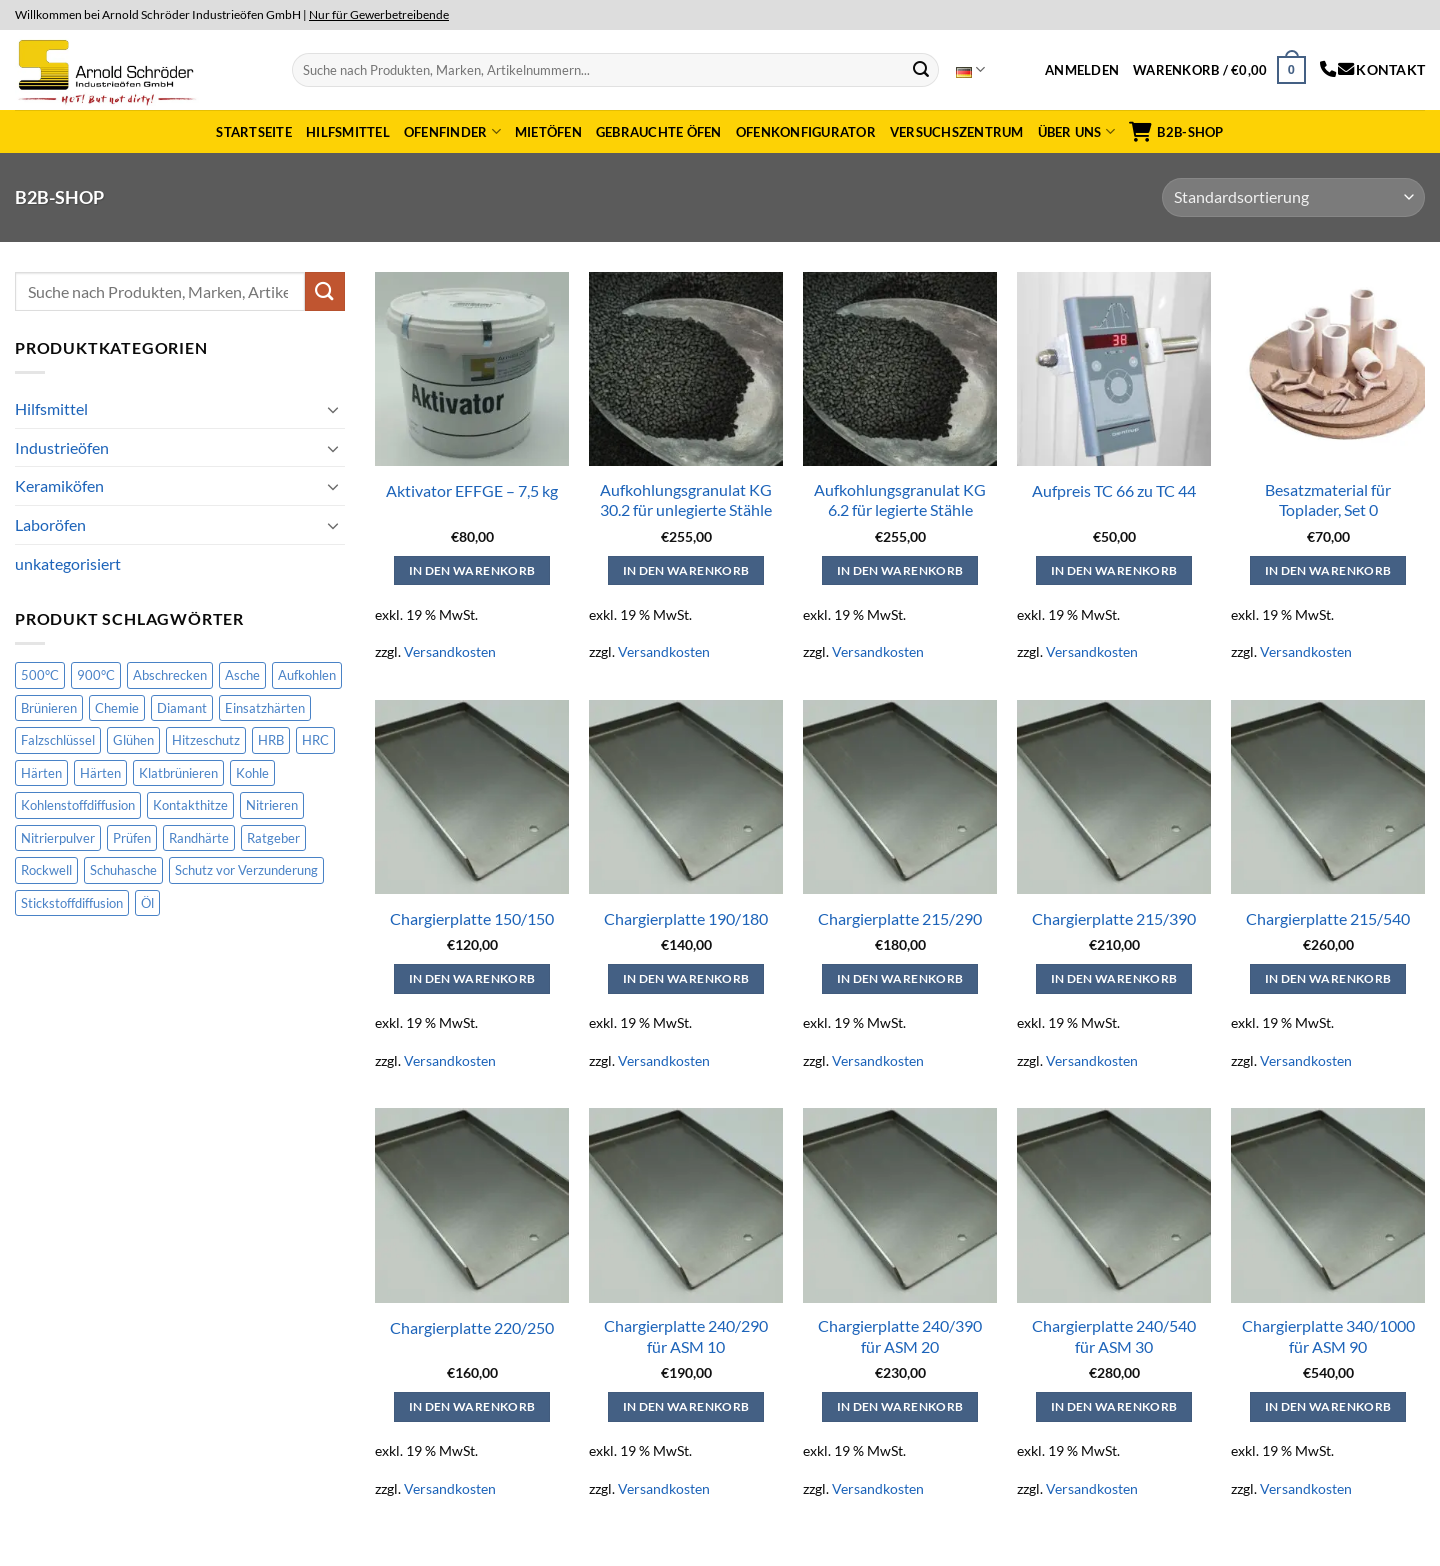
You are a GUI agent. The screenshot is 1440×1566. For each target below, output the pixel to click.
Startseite (254, 132)
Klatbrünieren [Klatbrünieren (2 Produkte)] (178, 773)
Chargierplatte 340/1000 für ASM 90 (1328, 1336)
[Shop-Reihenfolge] (1293, 197)
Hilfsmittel (348, 132)
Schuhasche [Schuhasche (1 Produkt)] (123, 870)
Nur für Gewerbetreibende (379, 14)
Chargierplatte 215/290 (900, 918)
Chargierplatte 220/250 (472, 1327)
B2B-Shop (1176, 132)
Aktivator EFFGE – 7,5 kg (472, 490)
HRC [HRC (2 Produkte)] (315, 740)
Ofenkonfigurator (806, 132)
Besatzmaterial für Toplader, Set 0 (1328, 500)
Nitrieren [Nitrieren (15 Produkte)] (272, 805)
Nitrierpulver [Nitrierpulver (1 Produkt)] (58, 838)
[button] (1082, 70)
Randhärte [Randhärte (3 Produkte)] (199, 838)
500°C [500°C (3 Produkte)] (40, 675)
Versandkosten (450, 651)
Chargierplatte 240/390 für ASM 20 (900, 1336)
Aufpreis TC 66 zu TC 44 (1114, 490)
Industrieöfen (62, 447)
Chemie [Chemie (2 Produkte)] (117, 708)
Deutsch (970, 70)
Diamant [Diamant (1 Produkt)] (182, 708)
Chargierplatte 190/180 (686, 918)
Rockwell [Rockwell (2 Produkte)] (46, 870)
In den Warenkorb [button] (472, 570)
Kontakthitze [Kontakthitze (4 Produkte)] (190, 805)
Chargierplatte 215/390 (1114, 918)
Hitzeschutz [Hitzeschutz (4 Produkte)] (206, 740)
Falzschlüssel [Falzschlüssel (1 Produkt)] (58, 740)
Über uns (1077, 131)
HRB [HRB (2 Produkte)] (271, 740)
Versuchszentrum (957, 132)
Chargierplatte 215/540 (1328, 918)
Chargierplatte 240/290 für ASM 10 (686, 1336)
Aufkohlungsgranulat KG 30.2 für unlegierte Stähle (686, 500)
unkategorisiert (68, 563)
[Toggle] (333, 409)
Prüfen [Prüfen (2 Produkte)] (132, 838)
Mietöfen (548, 132)
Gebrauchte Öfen (659, 132)
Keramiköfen (59, 485)
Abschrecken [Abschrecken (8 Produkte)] (170, 675)
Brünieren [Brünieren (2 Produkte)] (49, 708)
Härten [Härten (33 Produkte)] (41, 773)
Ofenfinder (452, 131)
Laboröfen (50, 524)
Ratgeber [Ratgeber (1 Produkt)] (273, 838)
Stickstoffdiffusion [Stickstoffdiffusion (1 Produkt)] (72, 903)
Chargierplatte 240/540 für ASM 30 (1114, 1336)
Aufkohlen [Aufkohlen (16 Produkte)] (307, 675)
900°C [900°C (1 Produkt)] (96, 675)
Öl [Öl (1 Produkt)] (147, 903)
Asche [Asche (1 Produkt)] (242, 675)
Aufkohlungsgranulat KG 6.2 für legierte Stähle (900, 500)
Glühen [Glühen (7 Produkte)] (133, 740)
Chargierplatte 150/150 (472, 918)
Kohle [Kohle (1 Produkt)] (252, 773)
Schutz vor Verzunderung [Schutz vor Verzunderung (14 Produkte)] (246, 870)
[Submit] (921, 70)
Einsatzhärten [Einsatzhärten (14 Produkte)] (265, 708)
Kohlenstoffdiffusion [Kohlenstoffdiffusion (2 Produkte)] (78, 805)
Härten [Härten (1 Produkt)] (100, 773)
